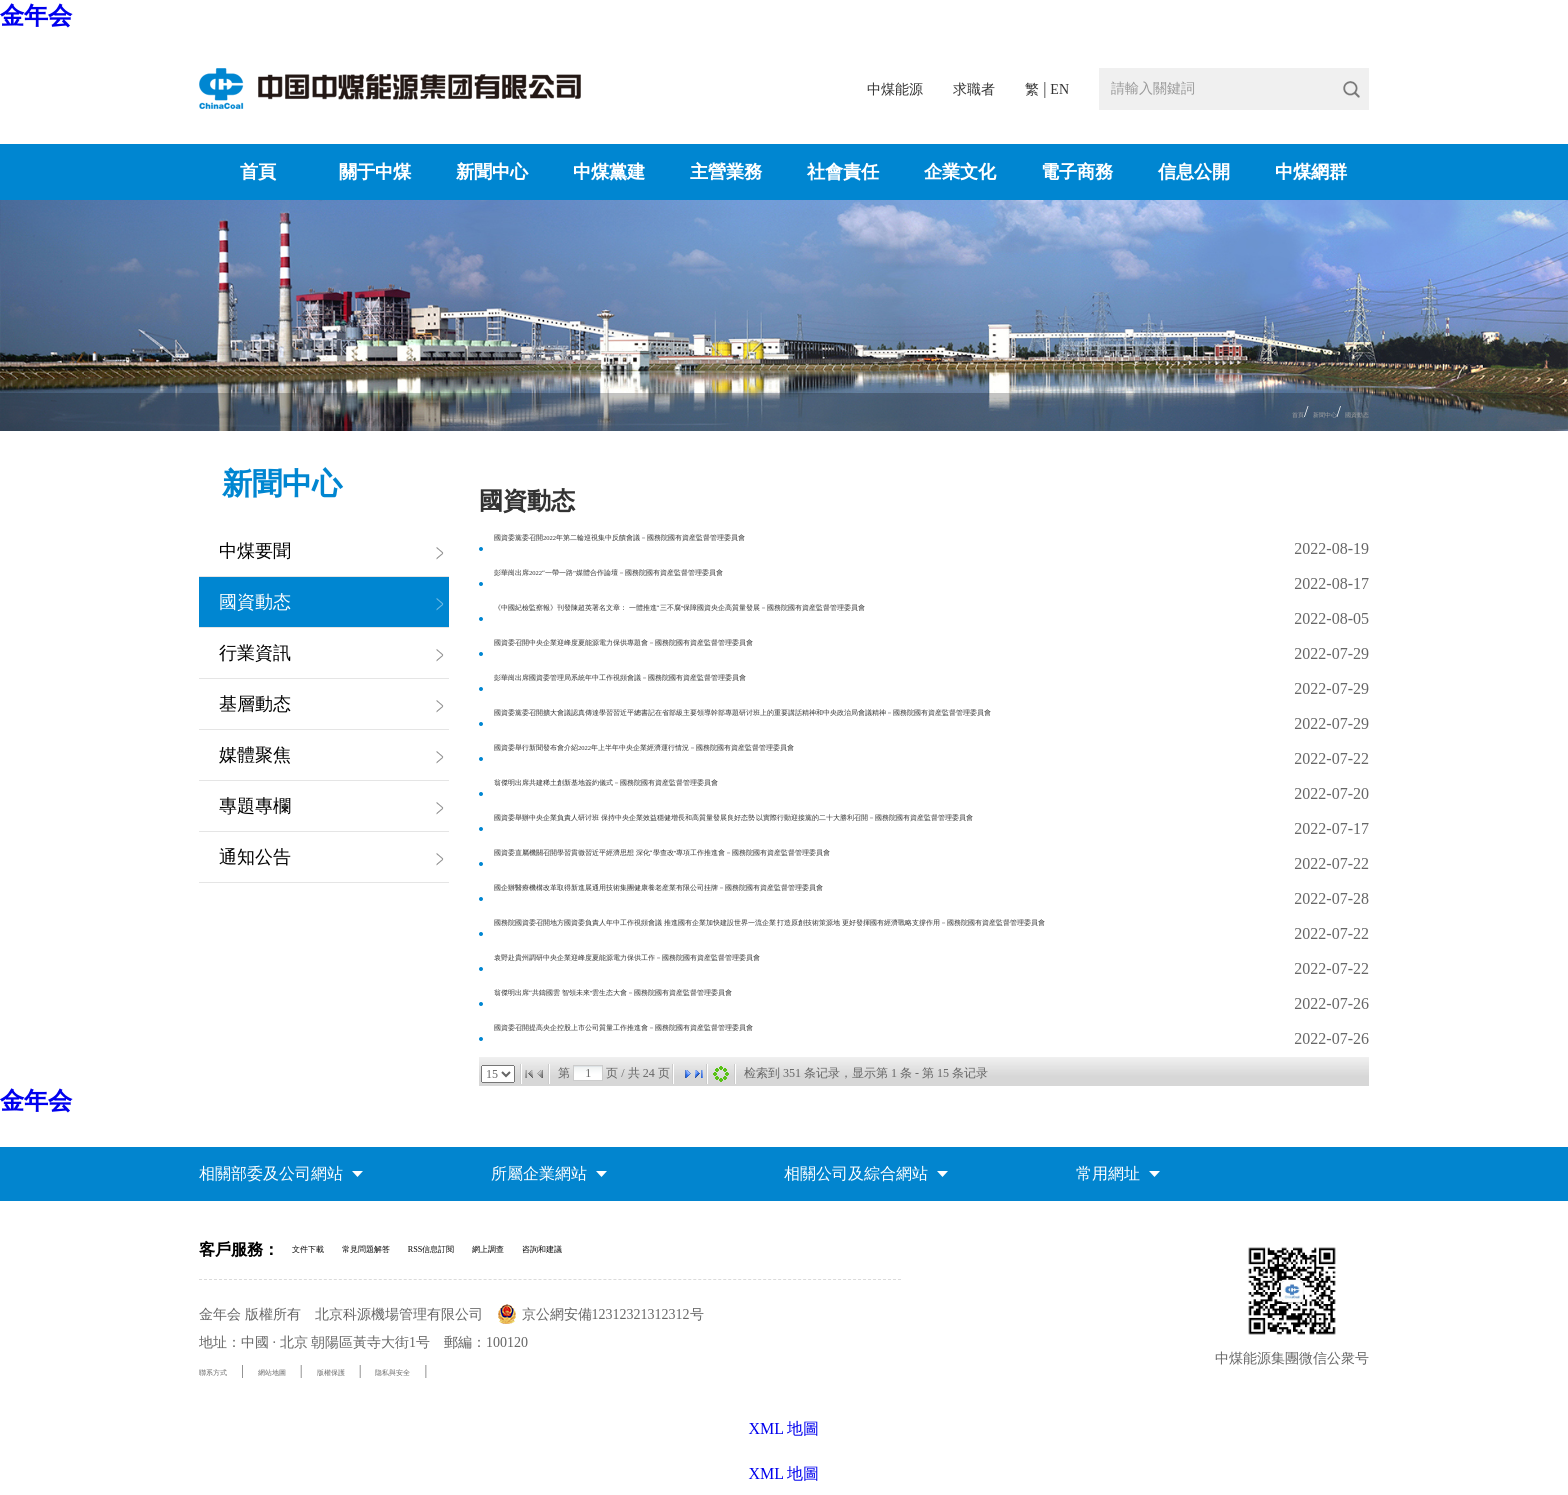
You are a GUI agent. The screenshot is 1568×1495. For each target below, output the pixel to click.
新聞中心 (492, 172)
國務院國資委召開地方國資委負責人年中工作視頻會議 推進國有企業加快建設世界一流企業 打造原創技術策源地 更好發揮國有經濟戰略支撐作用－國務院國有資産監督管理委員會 (865, 933)
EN (1059, 89)
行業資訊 (255, 653)
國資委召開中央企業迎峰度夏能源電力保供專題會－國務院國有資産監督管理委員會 (790, 653)
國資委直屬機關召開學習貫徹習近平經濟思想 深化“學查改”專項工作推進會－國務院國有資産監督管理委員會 (865, 863)
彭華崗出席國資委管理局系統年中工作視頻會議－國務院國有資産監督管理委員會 (782, 688)
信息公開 (1194, 172)
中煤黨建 (609, 172)
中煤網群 (1311, 172)
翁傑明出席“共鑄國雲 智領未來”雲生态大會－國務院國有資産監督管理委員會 (767, 1003)
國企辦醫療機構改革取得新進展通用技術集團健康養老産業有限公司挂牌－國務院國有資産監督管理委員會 (865, 898)
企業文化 (960, 172)
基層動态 (255, 704)
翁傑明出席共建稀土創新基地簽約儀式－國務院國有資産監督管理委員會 (750, 793)
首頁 (258, 172)
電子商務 (1077, 172)
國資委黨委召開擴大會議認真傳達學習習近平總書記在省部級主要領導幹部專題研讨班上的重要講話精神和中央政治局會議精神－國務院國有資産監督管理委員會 (865, 723)
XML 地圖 (784, 1473)
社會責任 (843, 172)
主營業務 (726, 172)
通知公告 (255, 857)
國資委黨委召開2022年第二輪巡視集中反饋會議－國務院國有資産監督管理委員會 (782, 548)
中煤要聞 (255, 551)
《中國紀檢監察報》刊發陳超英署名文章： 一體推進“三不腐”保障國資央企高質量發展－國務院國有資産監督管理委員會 (865, 618)
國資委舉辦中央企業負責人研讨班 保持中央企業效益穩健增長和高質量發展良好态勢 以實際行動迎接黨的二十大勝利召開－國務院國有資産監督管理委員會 (865, 828)
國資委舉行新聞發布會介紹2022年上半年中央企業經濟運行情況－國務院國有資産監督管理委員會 (838, 758)
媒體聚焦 (255, 755)
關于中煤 (375, 172)
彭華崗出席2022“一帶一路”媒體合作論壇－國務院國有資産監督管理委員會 (757, 583)
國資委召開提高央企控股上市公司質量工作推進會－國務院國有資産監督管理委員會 (790, 1038)
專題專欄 (255, 806)
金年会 (36, 16)
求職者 (974, 89)
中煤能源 (895, 89)
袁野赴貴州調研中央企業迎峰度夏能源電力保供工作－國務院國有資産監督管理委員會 (798, 968)
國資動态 (1341, 412)
